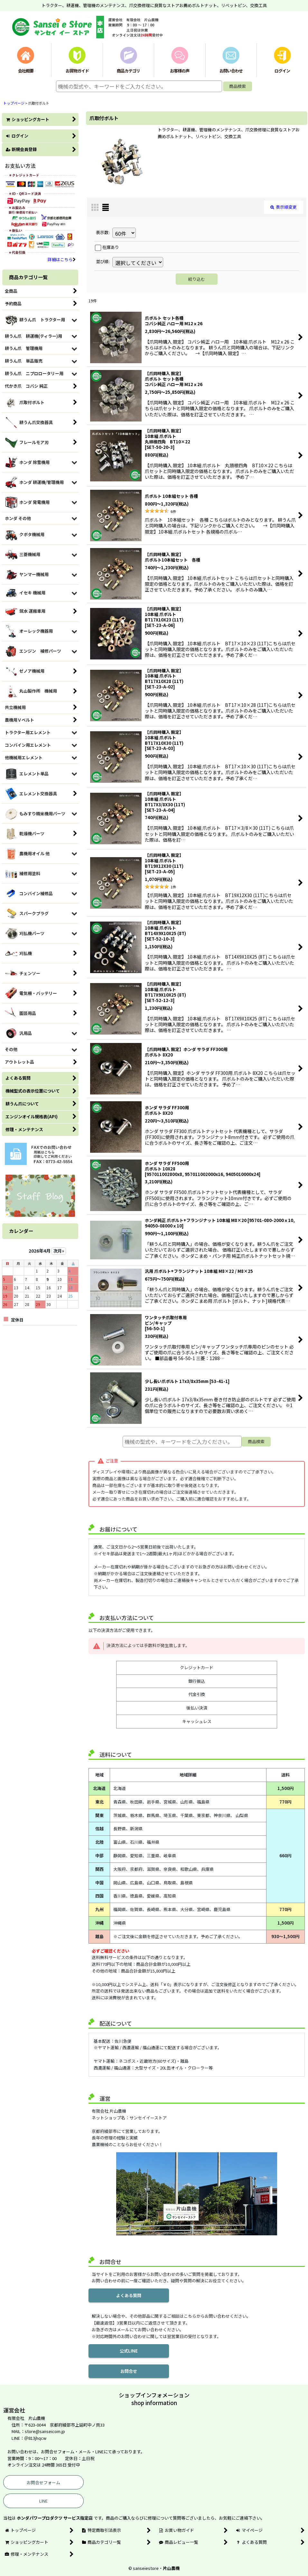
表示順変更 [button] (283, 207)
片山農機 (171, 2568)
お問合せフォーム (43, 2482)
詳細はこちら (62, 259)
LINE (43, 2501)
